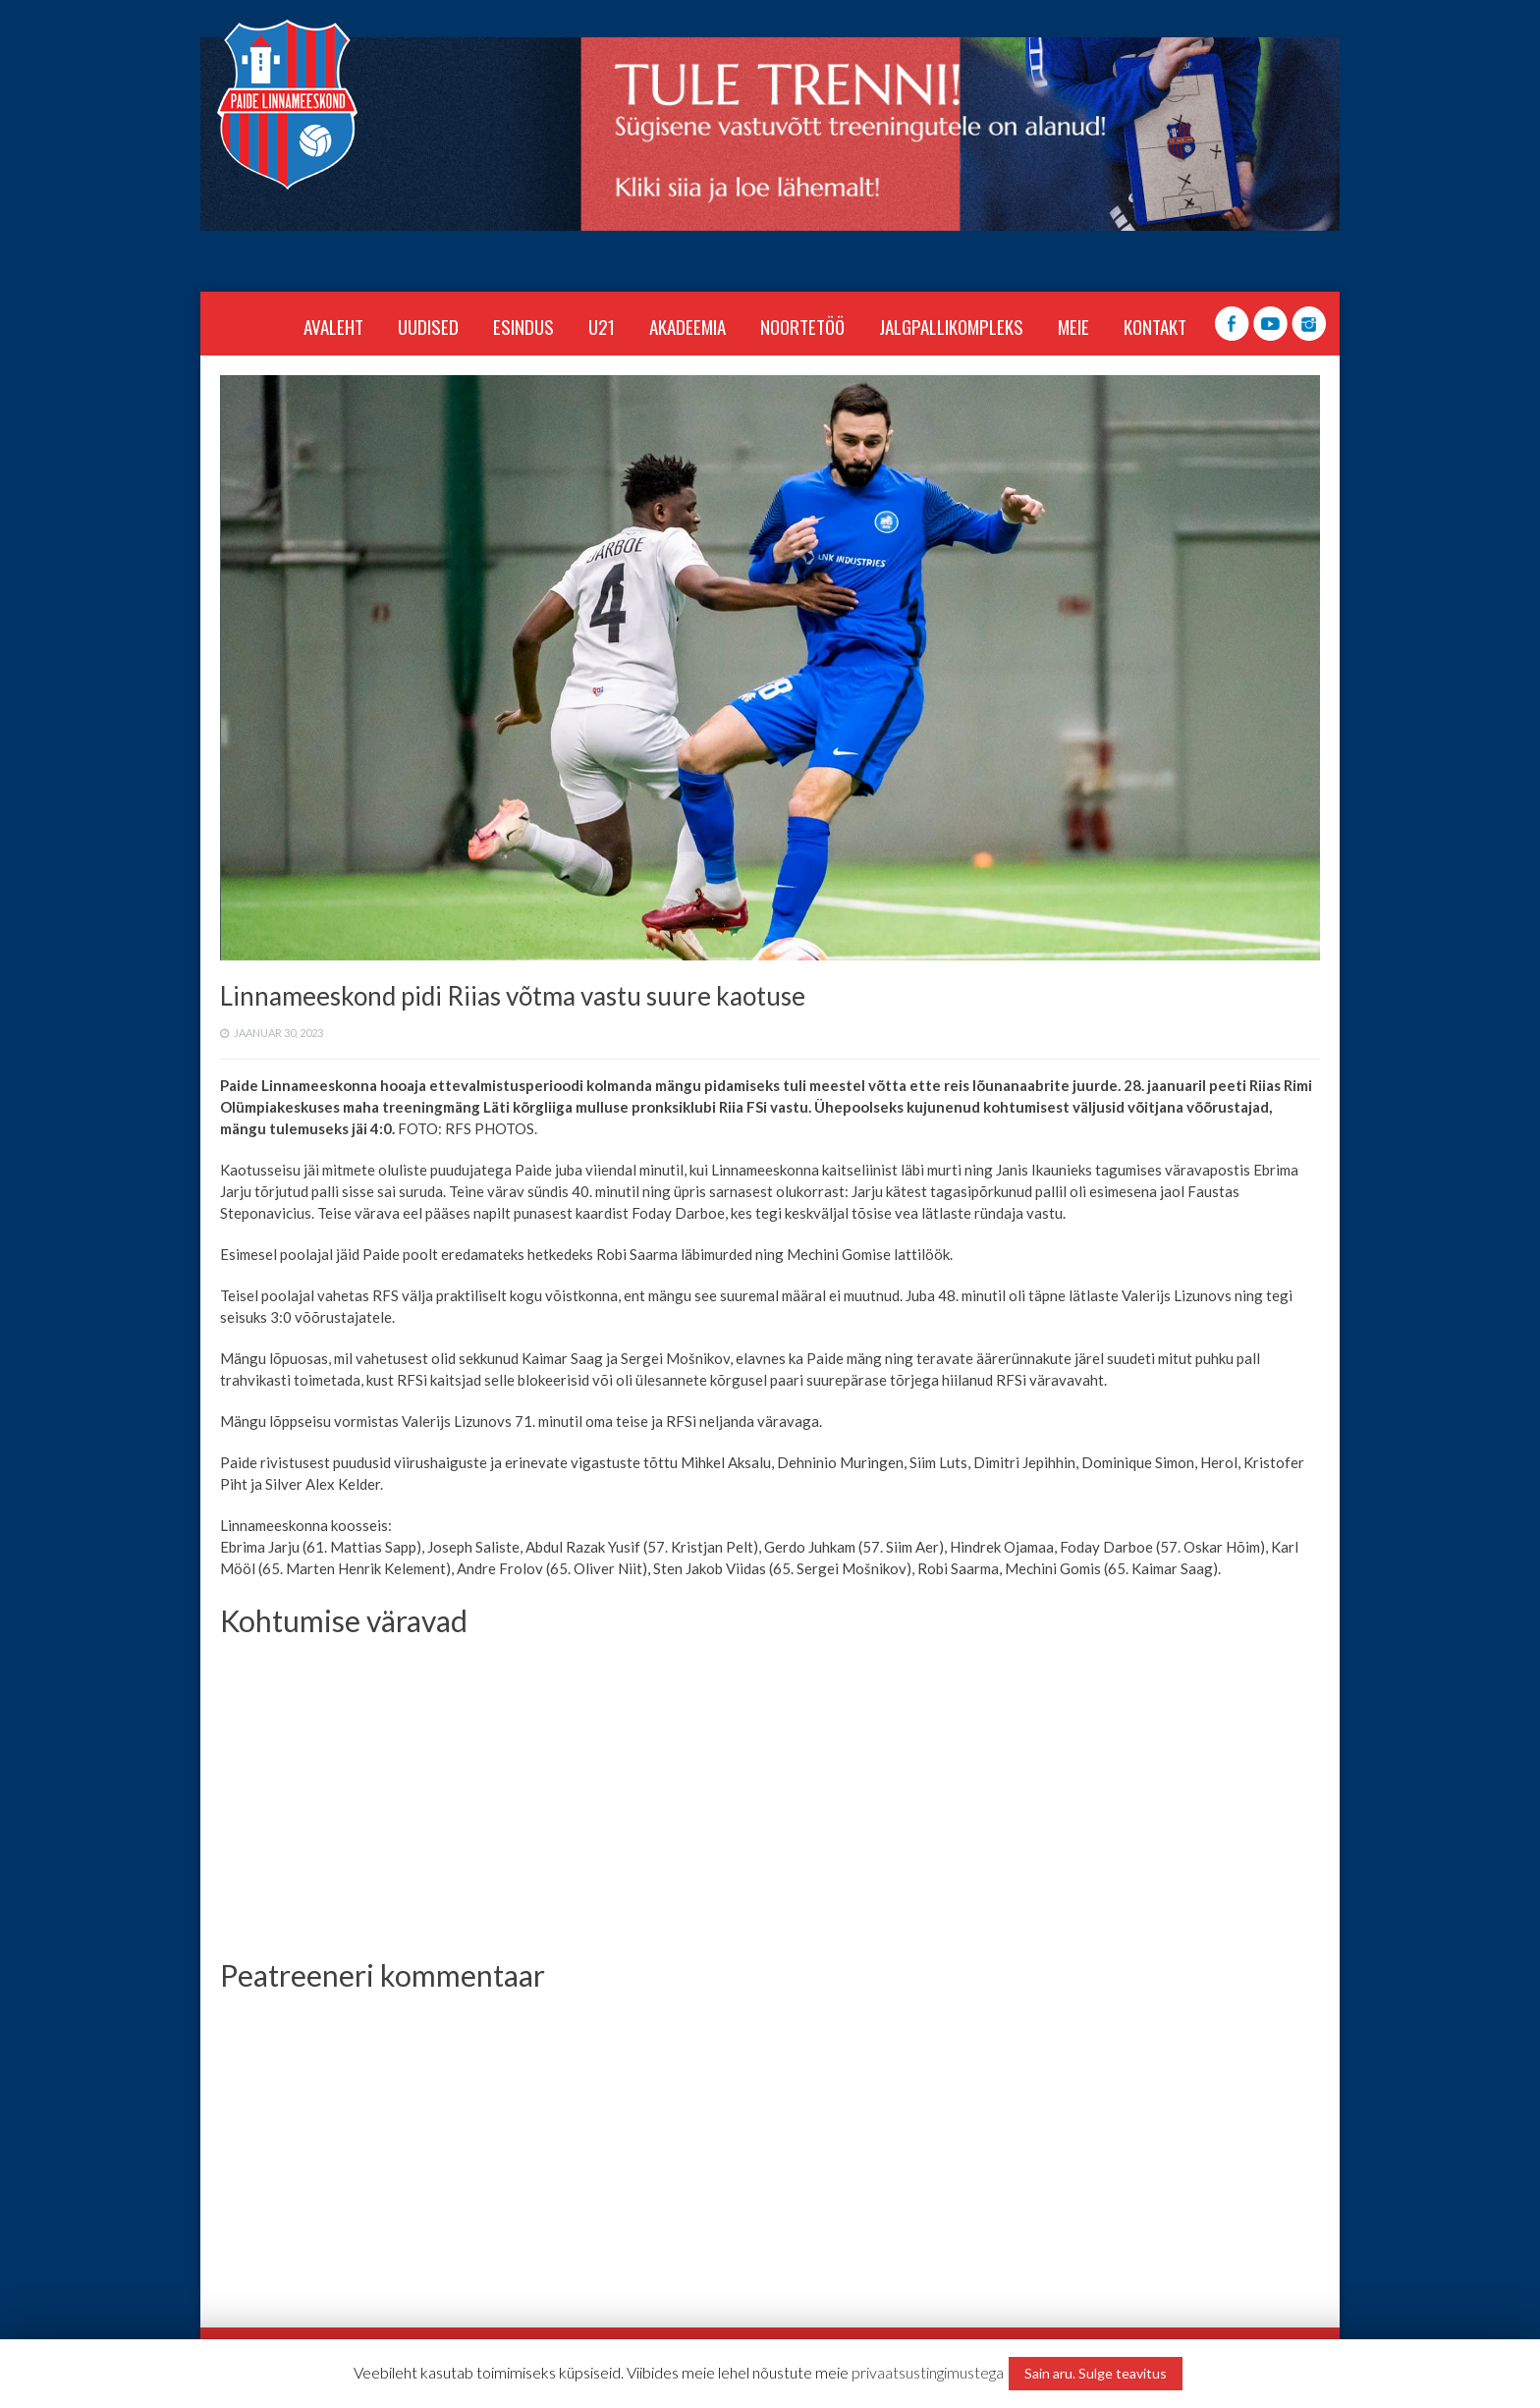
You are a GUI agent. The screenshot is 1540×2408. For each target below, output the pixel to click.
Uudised (428, 326)
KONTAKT (1155, 326)
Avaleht (333, 326)
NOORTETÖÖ (802, 326)
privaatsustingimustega (928, 2372)
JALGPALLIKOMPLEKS (951, 326)
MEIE (1073, 326)
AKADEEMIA (687, 326)
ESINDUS (523, 326)
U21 (601, 326)
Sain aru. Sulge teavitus (1095, 2373)
